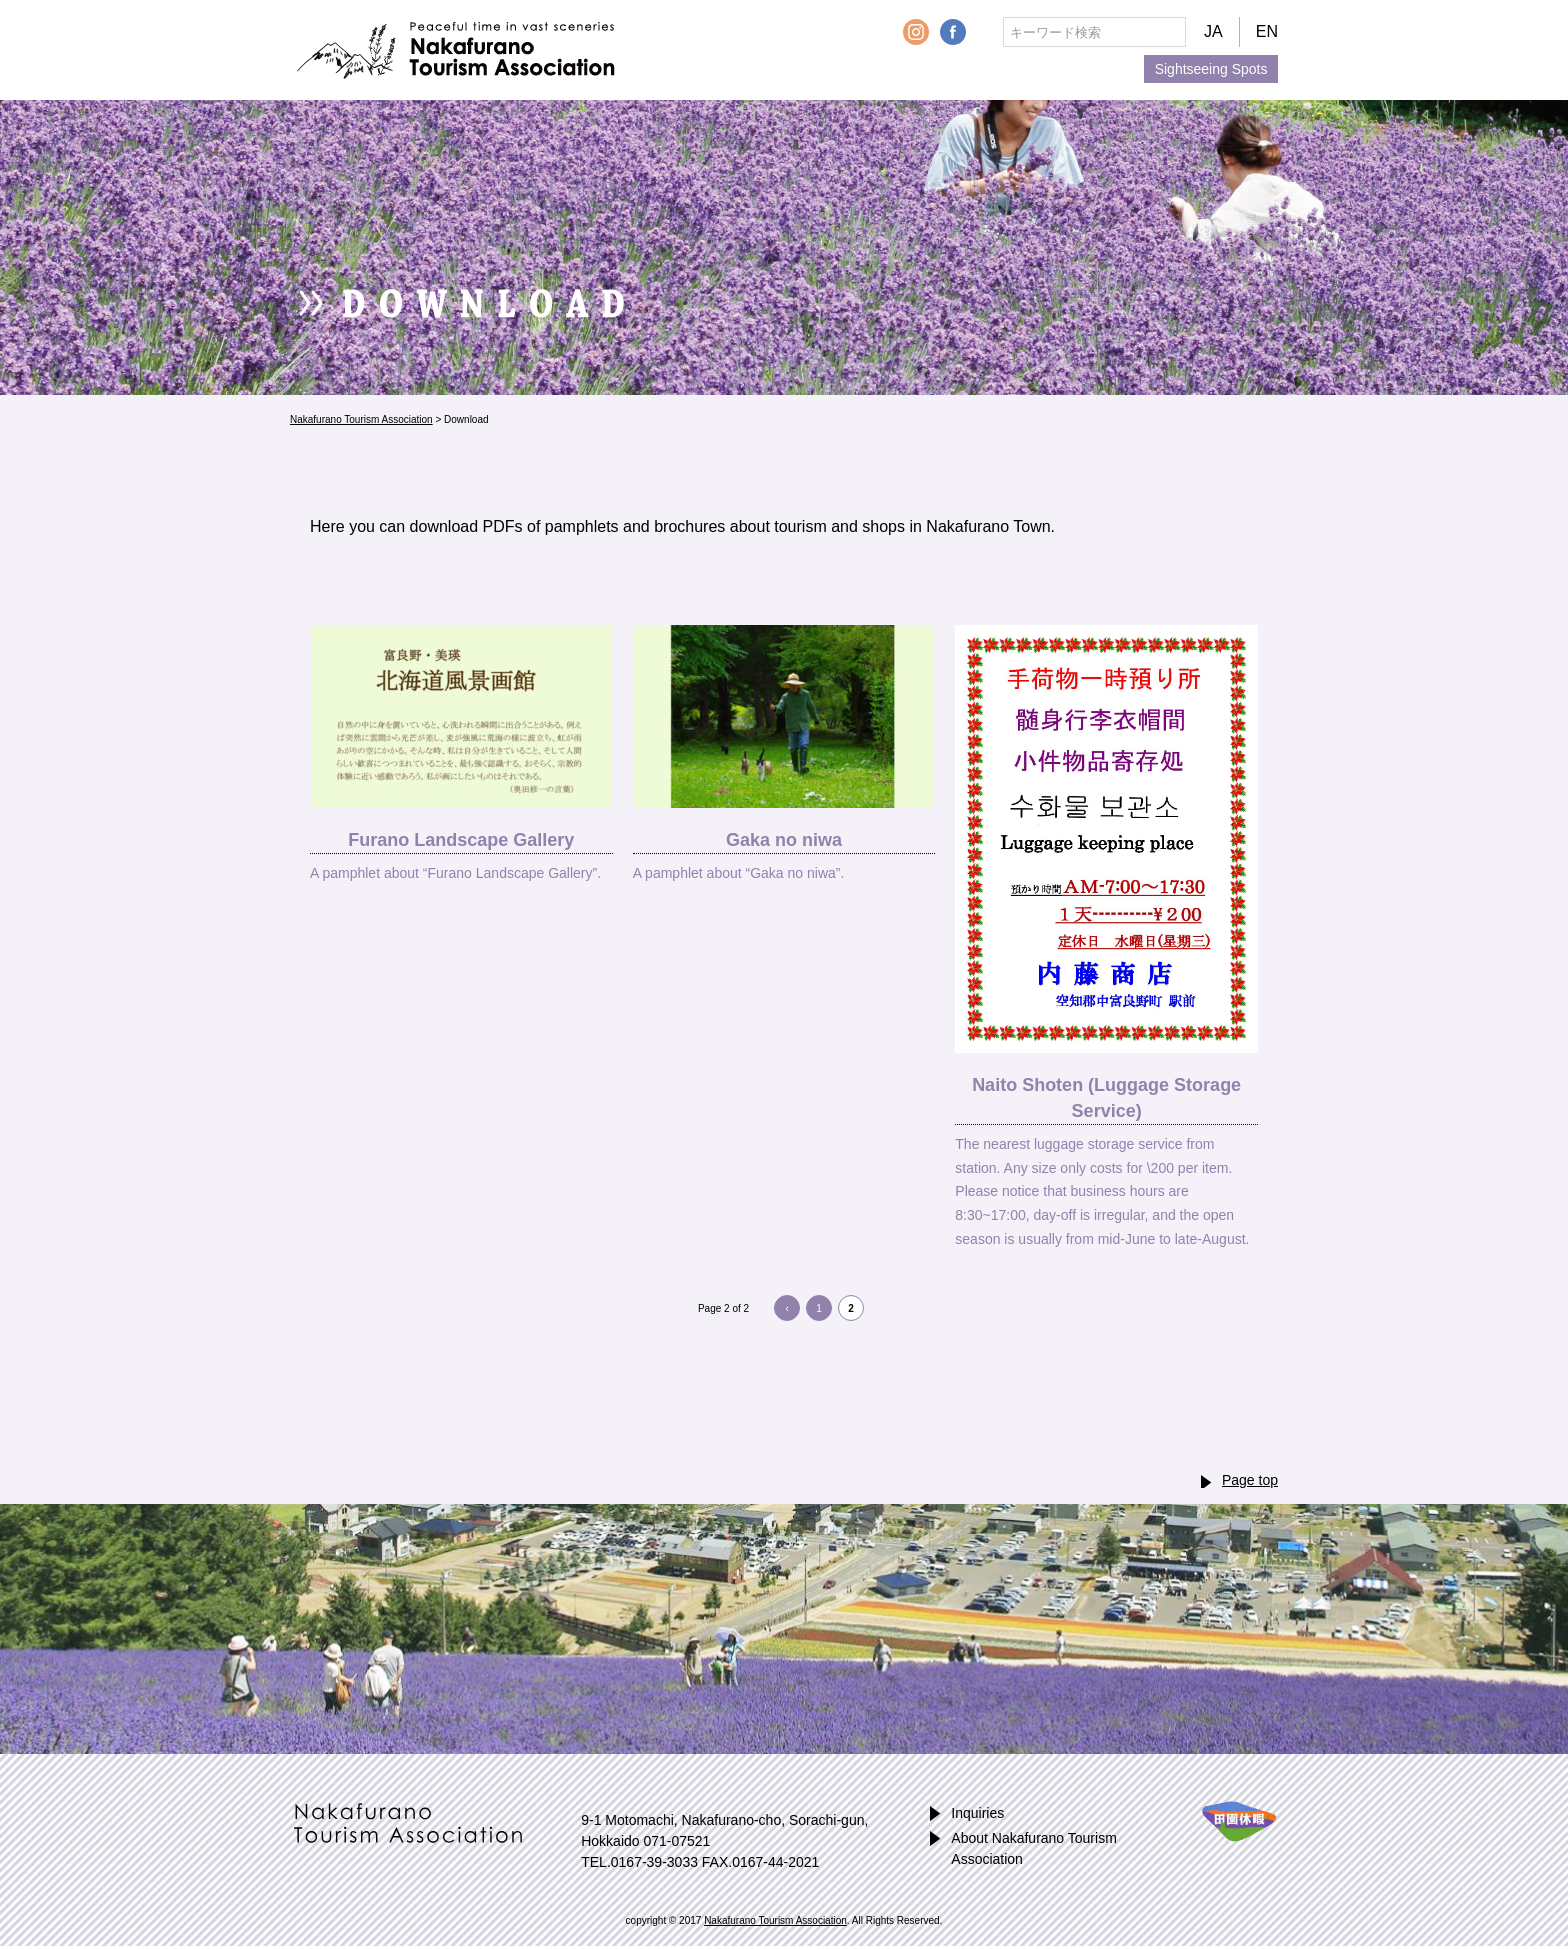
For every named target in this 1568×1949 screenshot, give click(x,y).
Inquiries (977, 1813)
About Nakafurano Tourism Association (1034, 1848)
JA (1213, 31)
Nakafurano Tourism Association (452, 50)
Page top (1250, 1480)
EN (1267, 31)
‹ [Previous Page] (786, 1308)
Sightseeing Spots (1211, 69)
